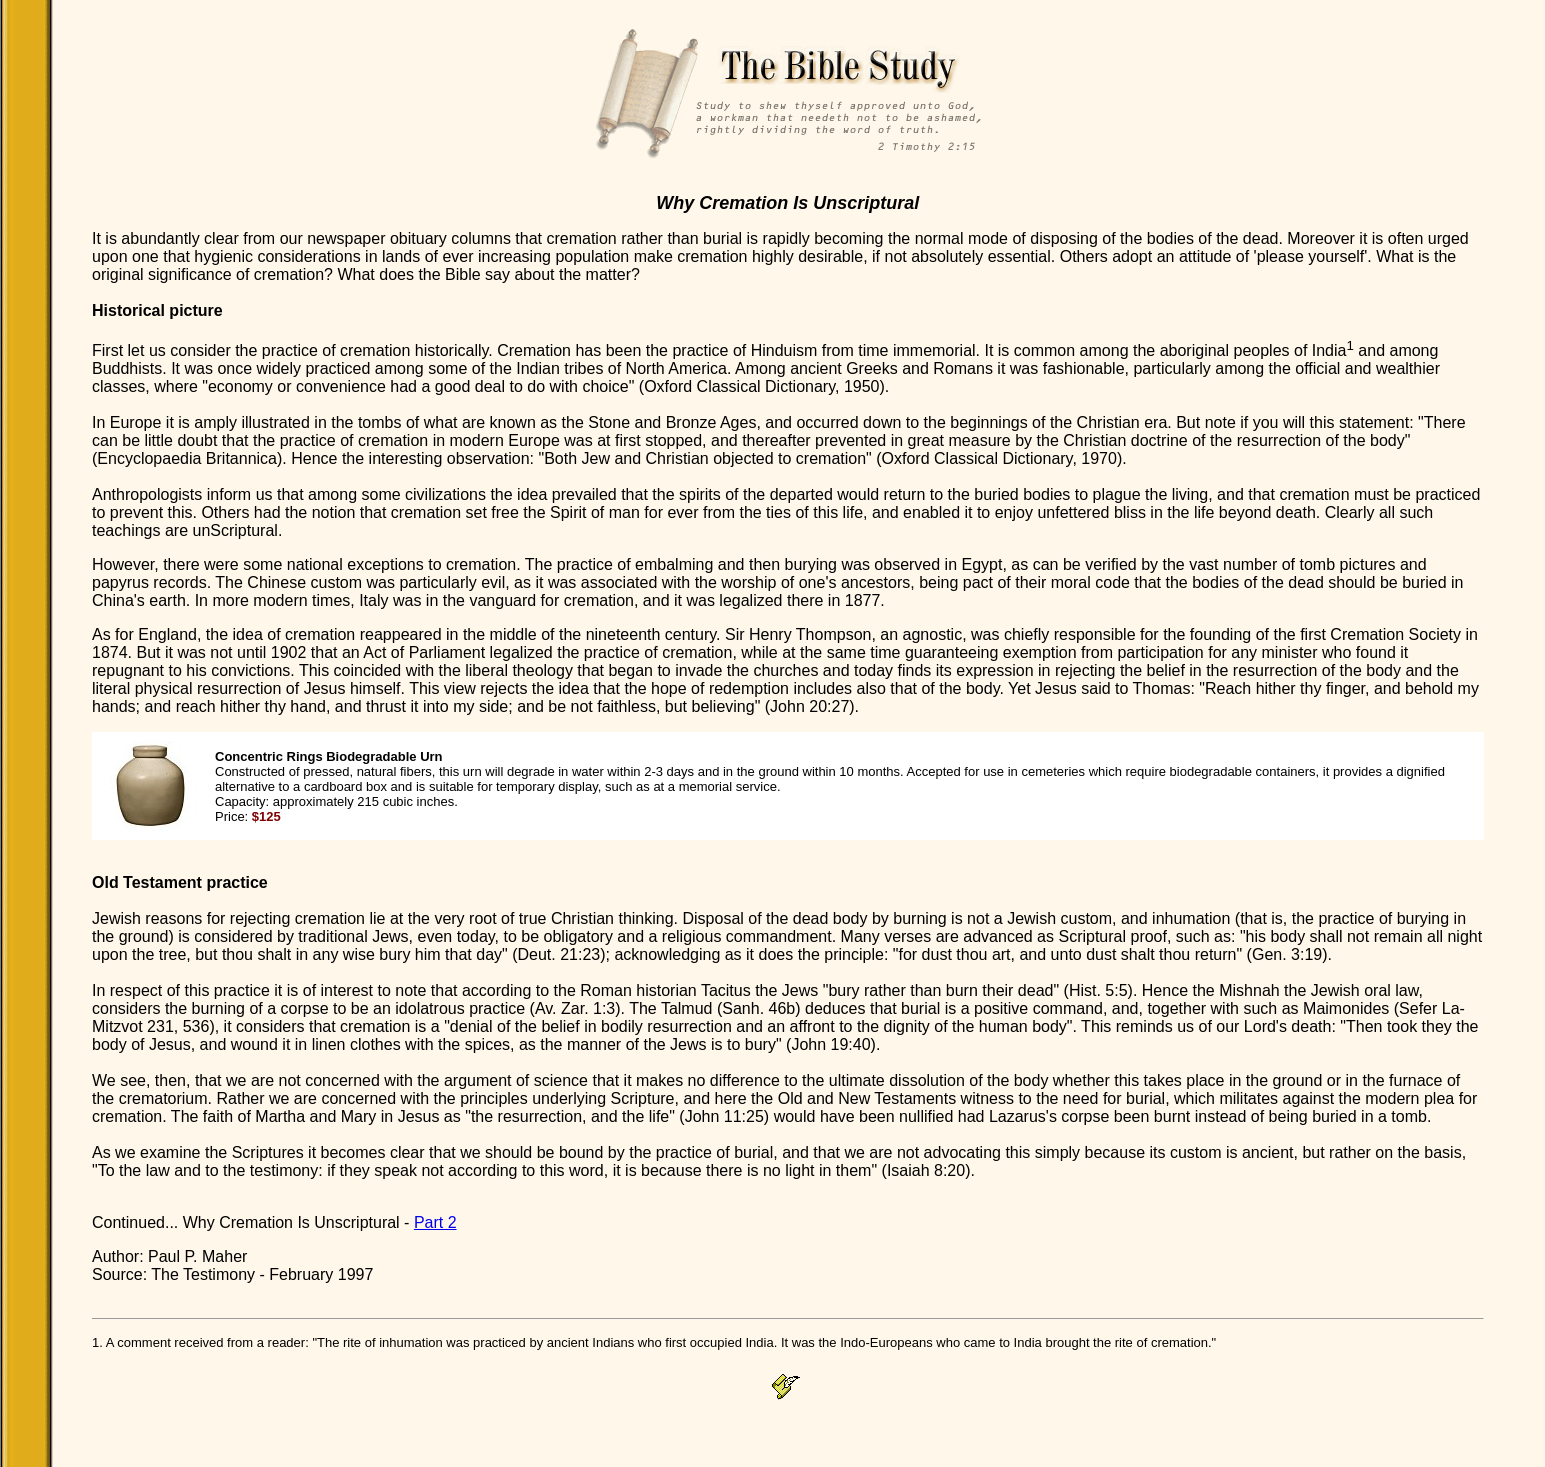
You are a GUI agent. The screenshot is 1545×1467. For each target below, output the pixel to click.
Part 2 (435, 1222)
